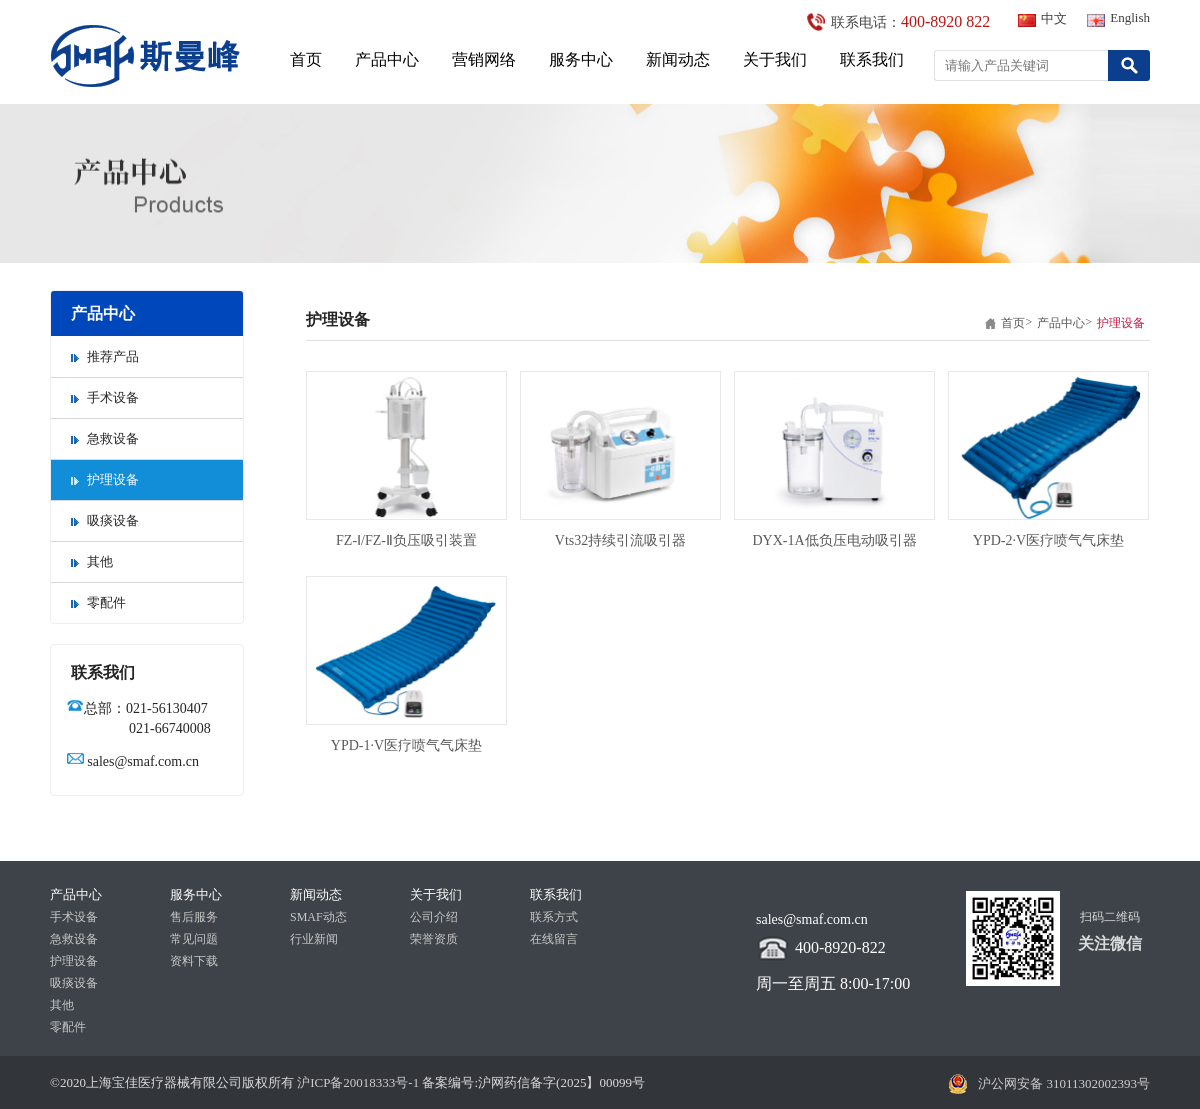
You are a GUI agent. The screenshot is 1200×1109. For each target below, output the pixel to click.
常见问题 (194, 939)
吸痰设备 (105, 520)
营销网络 (484, 59)
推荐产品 (105, 356)
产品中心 (387, 59)
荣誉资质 (434, 939)
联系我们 (872, 59)
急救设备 (105, 438)
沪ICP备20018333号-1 (356, 1082)
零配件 (98, 602)
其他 (92, 561)
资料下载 (194, 961)
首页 (306, 59)
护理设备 (105, 479)
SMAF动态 (318, 917)
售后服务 (194, 917)
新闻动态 (678, 59)
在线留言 (554, 939)
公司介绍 (434, 917)
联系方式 (554, 917)
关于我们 (775, 59)
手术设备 (105, 397)
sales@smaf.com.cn (143, 761)
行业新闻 (314, 939)
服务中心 (581, 59)
